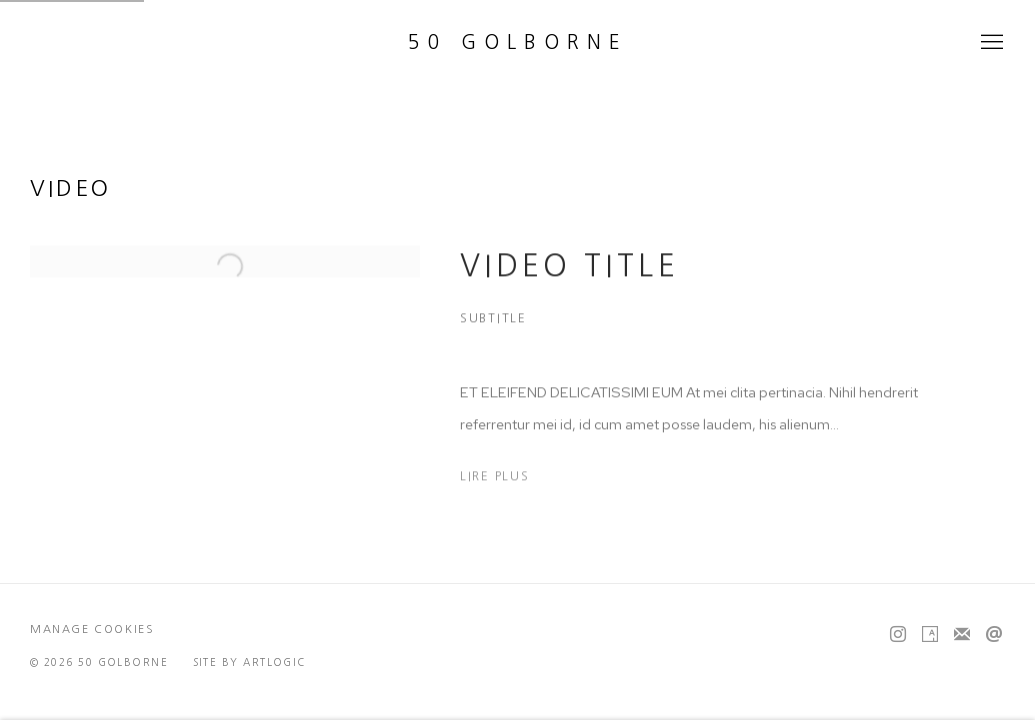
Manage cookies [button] (92, 629)
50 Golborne (518, 42)
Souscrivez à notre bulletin (962, 635)
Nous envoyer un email (994, 635)
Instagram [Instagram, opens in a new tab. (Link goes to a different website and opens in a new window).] (898, 635)
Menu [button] (990, 43)
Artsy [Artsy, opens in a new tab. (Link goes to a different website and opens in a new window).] (930, 635)
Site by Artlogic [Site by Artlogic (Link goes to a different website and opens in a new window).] (249, 662)
